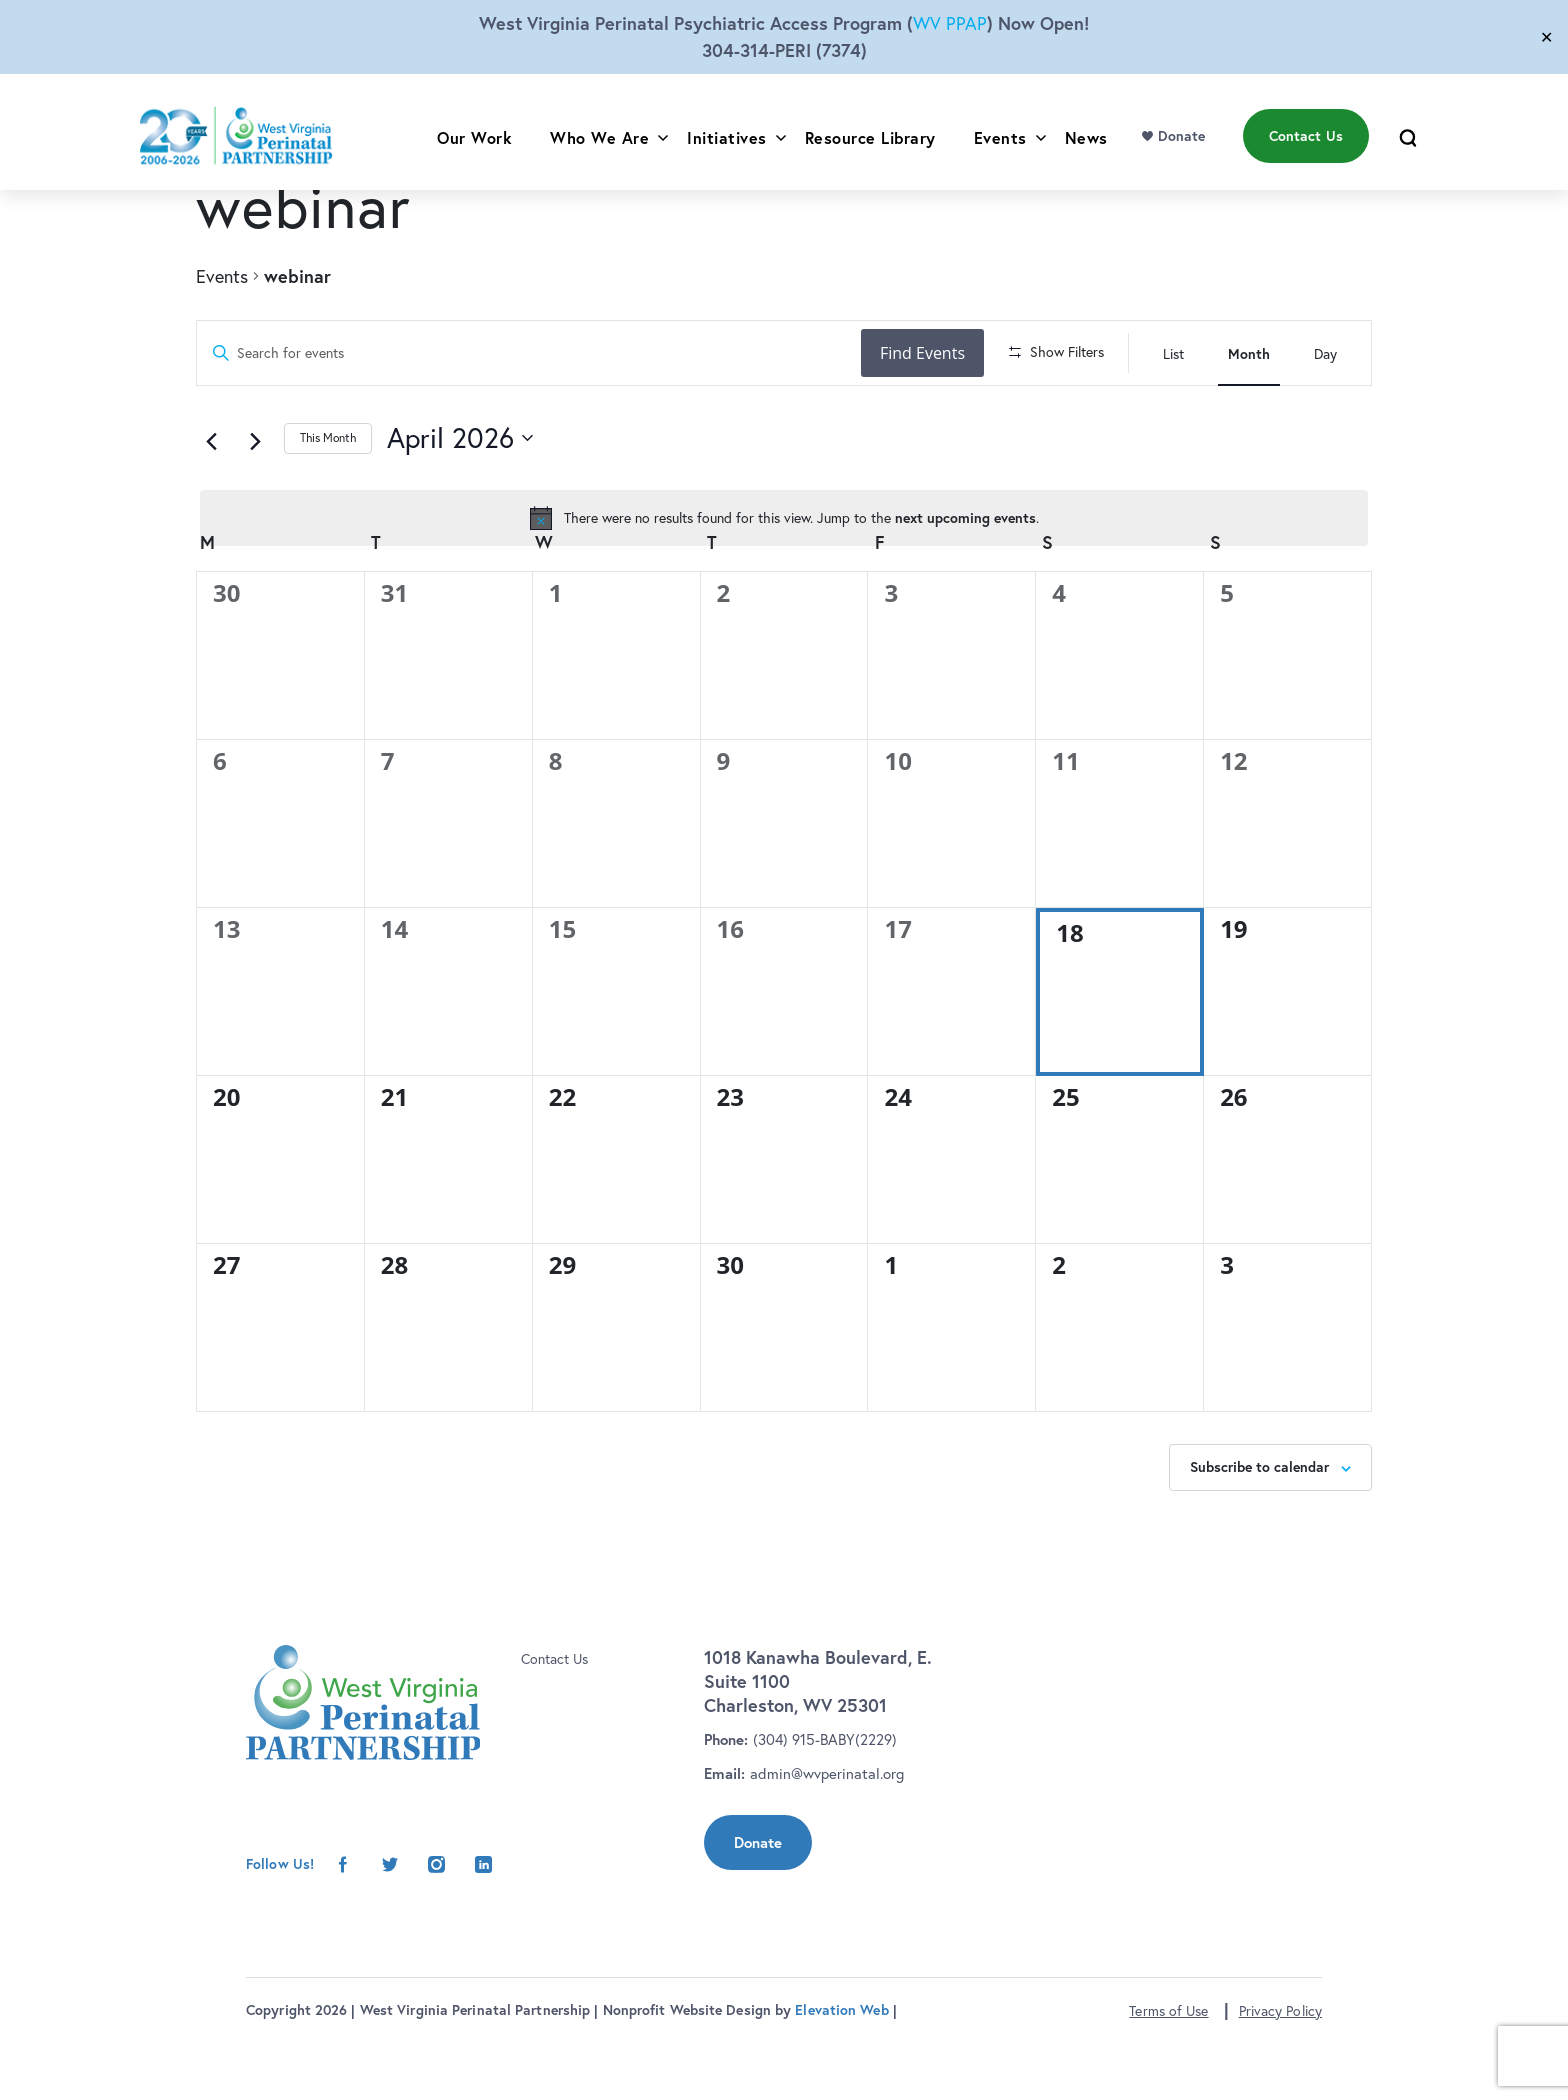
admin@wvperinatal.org (827, 1831)
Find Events (928, 353)
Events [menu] (1000, 151)
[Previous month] (218, 498)
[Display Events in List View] (1173, 353)
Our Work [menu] (474, 151)
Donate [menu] (1182, 151)
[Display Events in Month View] (1249, 353)
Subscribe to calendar (1259, 1526)
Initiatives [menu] (727, 151)
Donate (758, 1900)
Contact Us (554, 1717)
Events (222, 276)
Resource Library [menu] (870, 151)
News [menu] (1086, 151)
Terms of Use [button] (1168, 2069)
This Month (328, 496)
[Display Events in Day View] (1325, 353)
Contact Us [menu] (1306, 151)
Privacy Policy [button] (1280, 2069)
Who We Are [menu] (599, 151)
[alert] (784, 577)
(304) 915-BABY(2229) (825, 1797)
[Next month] (262, 498)
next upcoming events (965, 576)
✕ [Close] (1546, 37)
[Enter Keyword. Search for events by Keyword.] (532, 353)
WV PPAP (950, 23)
